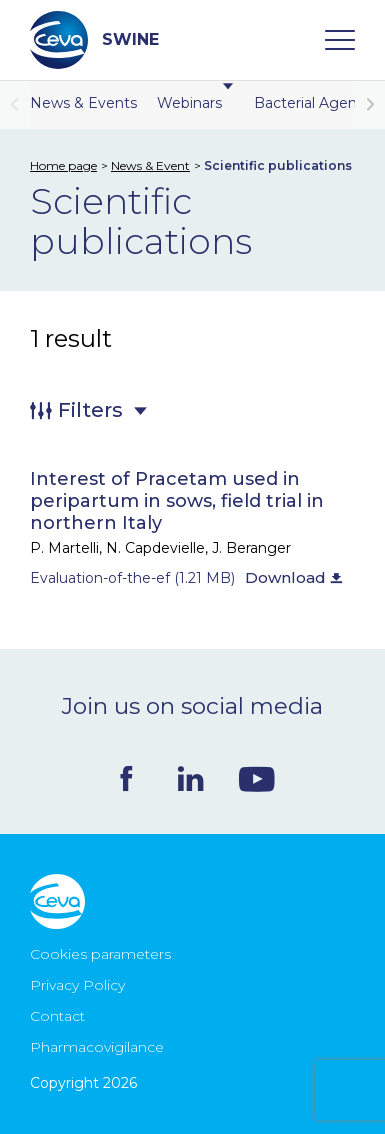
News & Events (83, 103)
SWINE (94, 40)
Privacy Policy (77, 985)
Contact (57, 1016)
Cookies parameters (100, 954)
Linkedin (190, 778)
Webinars (195, 103)
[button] (370, 105)
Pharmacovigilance (97, 1047)
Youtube (257, 779)
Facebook (126, 778)
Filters (90, 410)
